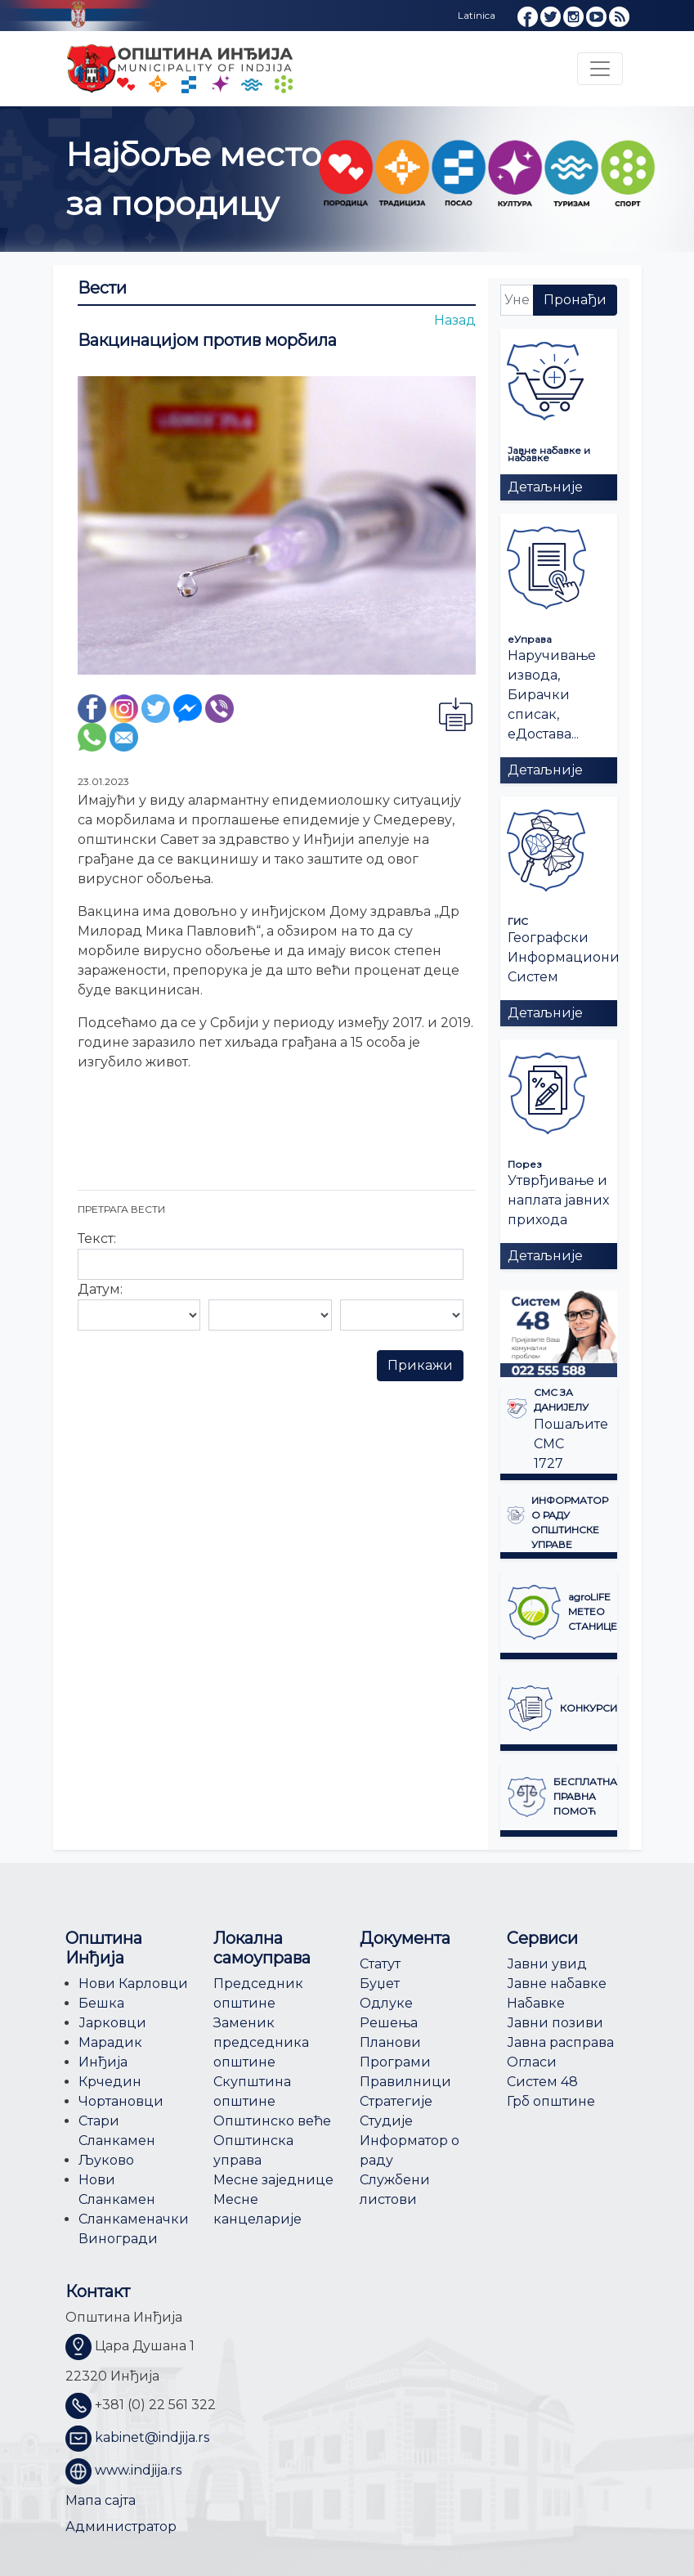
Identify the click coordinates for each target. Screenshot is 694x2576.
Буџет (380, 1983)
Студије (386, 2121)
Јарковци (112, 2023)
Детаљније (545, 487)
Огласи (532, 2062)
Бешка (101, 2003)
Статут (380, 1964)
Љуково (106, 2160)
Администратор (121, 2526)
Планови (390, 2042)
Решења (389, 2023)
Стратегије (396, 2101)
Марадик (110, 2042)
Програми (395, 2062)
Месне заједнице (273, 2180)
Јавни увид (547, 1964)
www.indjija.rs (138, 2470)
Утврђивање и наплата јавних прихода (558, 1200)
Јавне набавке (557, 1983)
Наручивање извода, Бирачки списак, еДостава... (552, 695)
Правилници (405, 2081)
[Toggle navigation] (600, 68)
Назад (455, 320)
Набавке (536, 2003)
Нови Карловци (133, 1983)
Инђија (103, 2062)
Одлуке (386, 2003)
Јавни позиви (555, 2023)
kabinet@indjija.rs (152, 2437)
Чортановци (120, 2101)
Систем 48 (542, 2081)
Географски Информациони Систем (564, 957)
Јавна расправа (560, 2042)
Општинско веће (272, 2121)
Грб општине (551, 2101)
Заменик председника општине (261, 2042)
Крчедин (109, 2081)
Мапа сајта (100, 2500)
